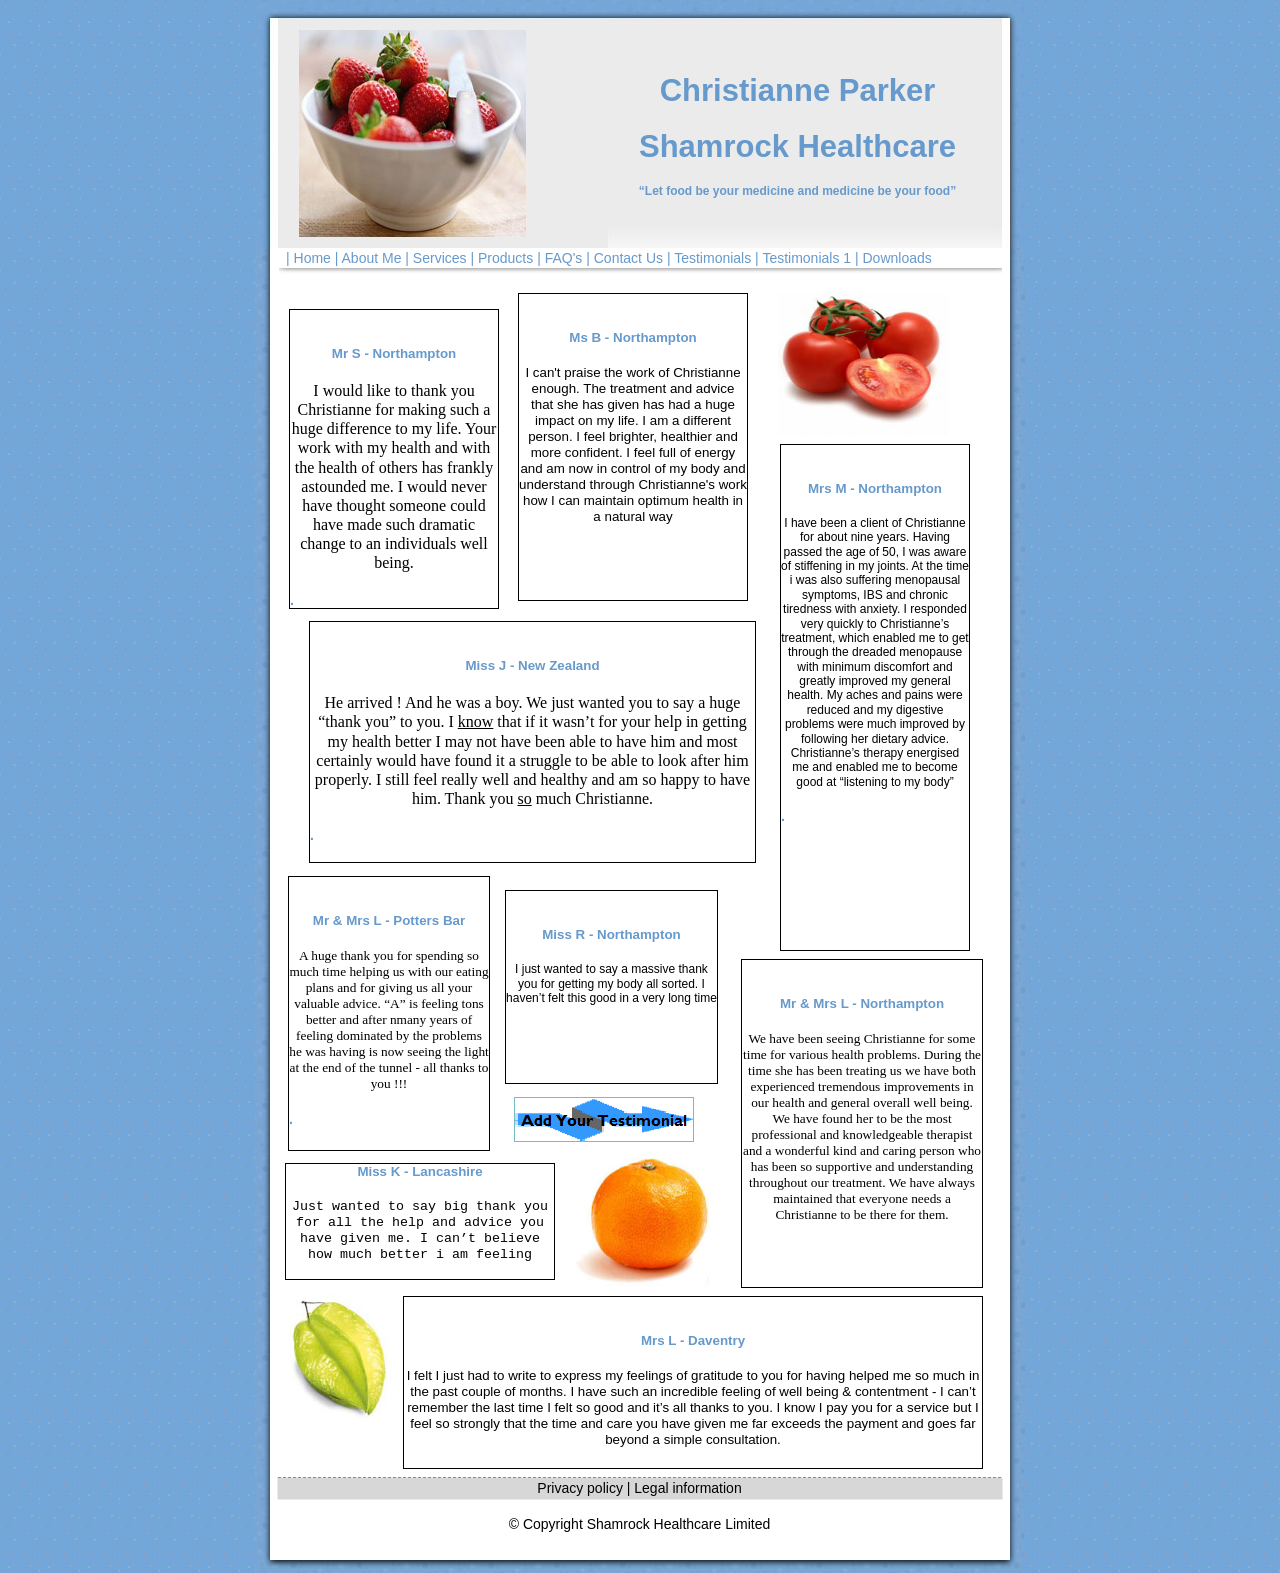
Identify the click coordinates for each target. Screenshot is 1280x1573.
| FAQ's (559, 258)
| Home (308, 258)
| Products (501, 258)
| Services (435, 258)
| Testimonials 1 (803, 258)
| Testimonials (709, 258)
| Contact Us (624, 258)
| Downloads (893, 258)
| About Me (368, 258)
